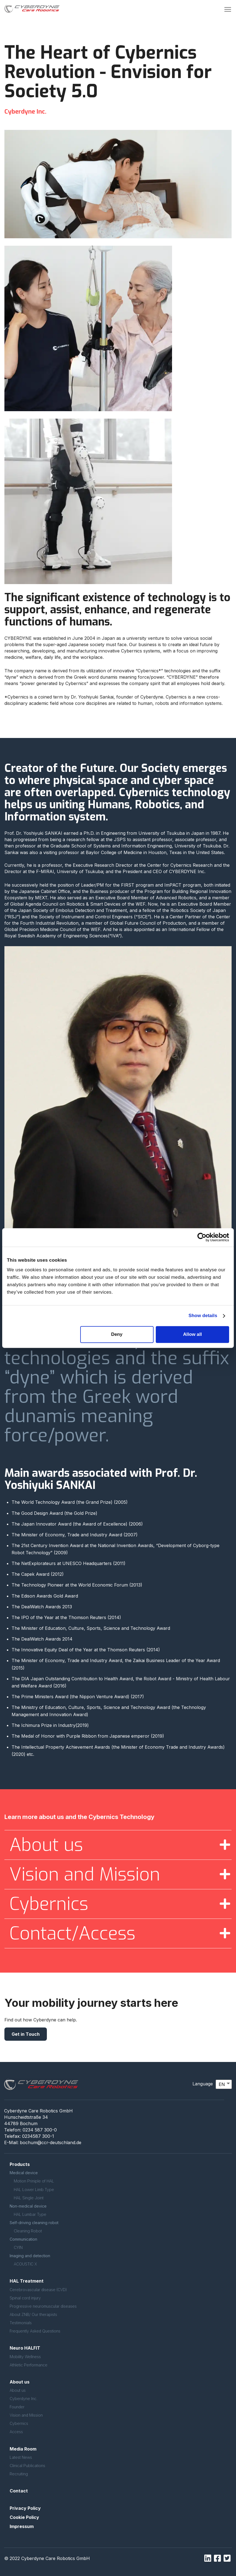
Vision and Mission (26, 2415)
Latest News (21, 2457)
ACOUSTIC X (25, 2264)
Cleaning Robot (28, 2231)
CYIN (18, 2247)
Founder (17, 2406)
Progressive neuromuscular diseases (43, 2306)
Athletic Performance (28, 2365)
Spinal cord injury (25, 2298)
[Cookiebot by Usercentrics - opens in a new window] (205, 1237)
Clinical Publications (27, 2465)
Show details (203, 1315)
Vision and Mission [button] (84, 1874)
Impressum (22, 2526)
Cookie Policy (24, 2517)
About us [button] (46, 1845)
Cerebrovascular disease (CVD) (38, 2289)
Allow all (192, 1334)
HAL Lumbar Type (30, 2214)
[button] (227, 9)
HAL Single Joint (29, 2197)
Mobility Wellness (25, 2356)
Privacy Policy (25, 2508)
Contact (19, 2491)
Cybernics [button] (48, 1904)
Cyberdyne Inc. (23, 2398)
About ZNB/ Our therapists (33, 2314)
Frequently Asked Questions (35, 2331)
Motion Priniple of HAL (34, 2181)
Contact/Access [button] (72, 1933)
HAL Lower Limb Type (34, 2189)
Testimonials (21, 2322)
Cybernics (19, 2423)
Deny (116, 1334)
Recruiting (19, 2473)
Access (16, 2431)
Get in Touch (26, 2034)
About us (18, 2390)
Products (20, 2164)
